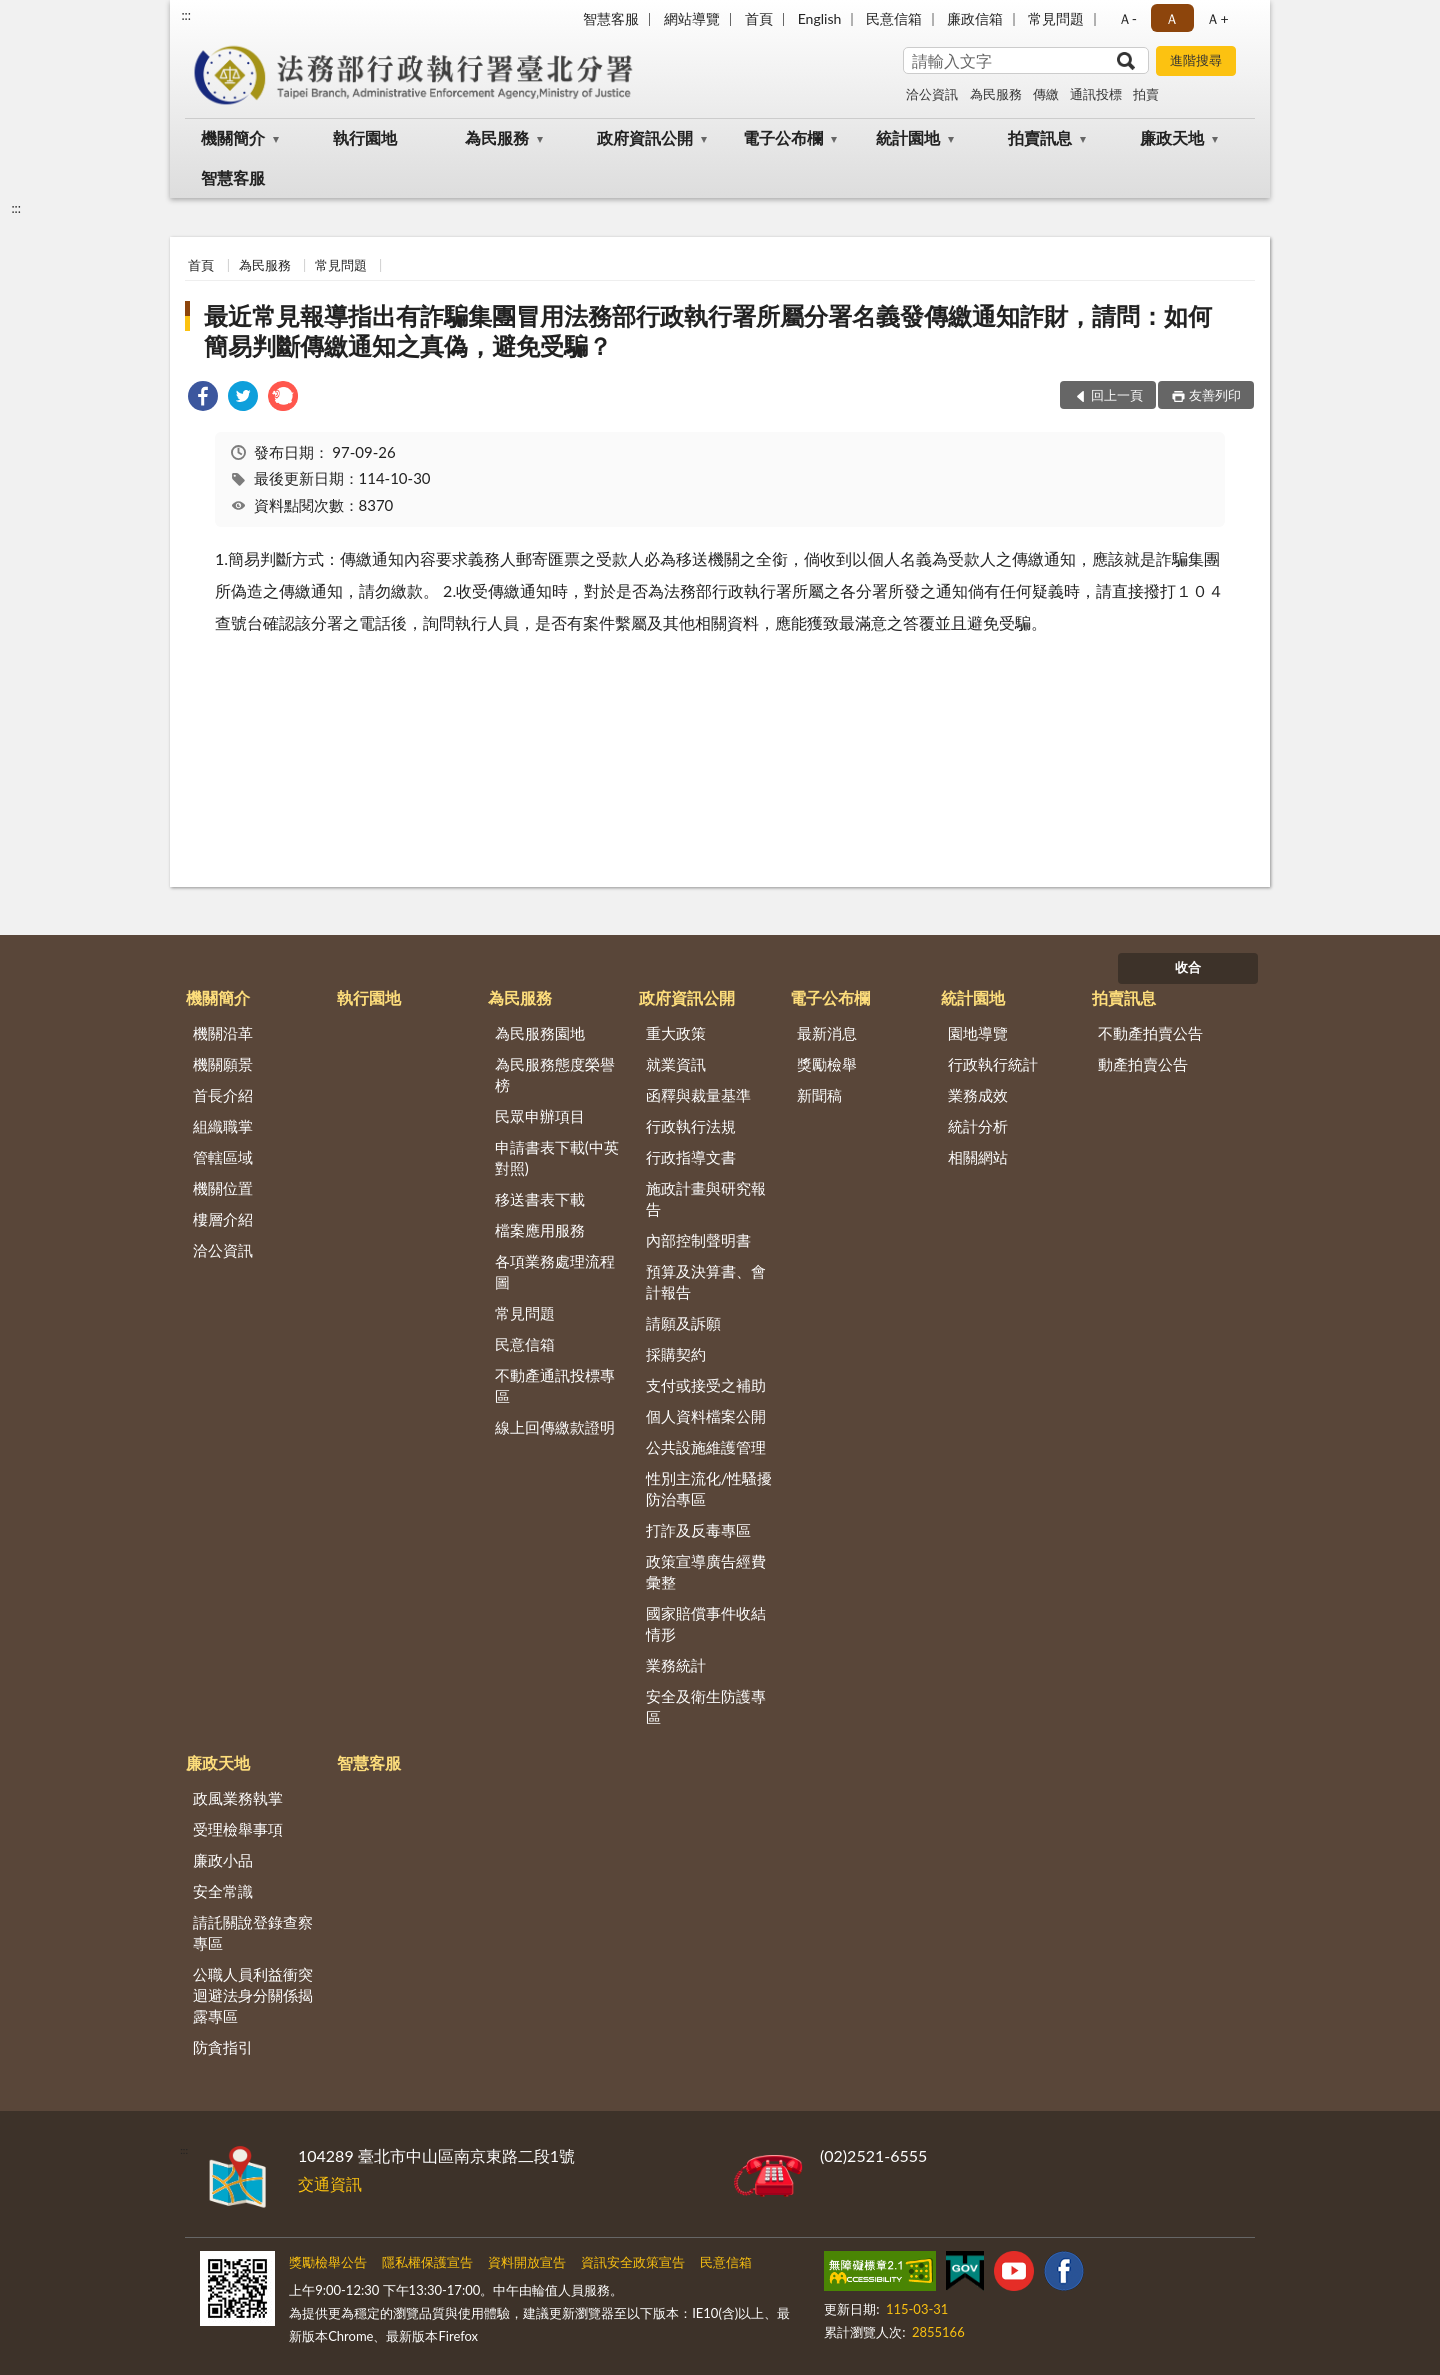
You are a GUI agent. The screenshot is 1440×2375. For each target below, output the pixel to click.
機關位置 (223, 1188)
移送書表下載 (540, 1199)
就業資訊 (676, 1064)
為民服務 (996, 94)
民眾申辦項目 (540, 1116)
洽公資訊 (932, 94)
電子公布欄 (783, 137)
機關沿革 (223, 1033)
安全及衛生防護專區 (706, 1706)
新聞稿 (819, 1095)
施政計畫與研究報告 (706, 1198)
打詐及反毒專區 (698, 1530)
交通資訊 (330, 2183)
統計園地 (908, 137)
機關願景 (223, 1064)
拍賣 (1146, 94)
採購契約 (676, 1354)
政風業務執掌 (238, 1798)
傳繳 (1046, 94)
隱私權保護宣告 (427, 2262)
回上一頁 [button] (1117, 395)
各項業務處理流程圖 (555, 1271)
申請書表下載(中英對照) (557, 1157)
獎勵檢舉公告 (328, 2262)
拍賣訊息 (1040, 137)
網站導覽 (692, 18)
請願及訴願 (683, 1323)
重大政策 (676, 1033)
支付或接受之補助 (706, 1385)
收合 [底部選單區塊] (1188, 967)
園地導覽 (978, 1033)
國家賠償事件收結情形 (706, 1623)
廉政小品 (223, 1860)
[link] (203, 398)
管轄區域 (223, 1157)
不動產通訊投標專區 (555, 1385)
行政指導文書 (691, 1157)
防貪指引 (223, 2047)
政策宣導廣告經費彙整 (706, 1571)
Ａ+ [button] (1217, 18)
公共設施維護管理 (706, 1447)
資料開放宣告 (527, 2262)
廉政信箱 (975, 18)
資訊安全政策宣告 (633, 2262)
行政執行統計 (993, 1064)
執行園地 (365, 137)
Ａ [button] (1172, 18)
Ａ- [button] (1127, 18)
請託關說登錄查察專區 (253, 1932)
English (820, 18)
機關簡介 (233, 137)
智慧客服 (611, 18)
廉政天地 (1172, 137)
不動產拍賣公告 (1150, 1033)
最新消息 (827, 1033)
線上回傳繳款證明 (555, 1427)
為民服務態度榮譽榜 (555, 1074)
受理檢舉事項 (238, 1829)
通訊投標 (1096, 94)
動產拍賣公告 (1143, 1064)
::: (186, 15)
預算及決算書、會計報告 (706, 1281)
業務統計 (676, 1665)
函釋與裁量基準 (698, 1095)
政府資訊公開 (645, 137)
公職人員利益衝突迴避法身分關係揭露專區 (253, 1995)
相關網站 (978, 1157)
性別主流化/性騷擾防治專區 (709, 1488)
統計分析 (978, 1126)
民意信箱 (894, 18)
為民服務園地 (540, 1033)
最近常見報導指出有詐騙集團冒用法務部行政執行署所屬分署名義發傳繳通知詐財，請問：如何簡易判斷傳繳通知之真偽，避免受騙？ (708, 330)
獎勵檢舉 (827, 1064)
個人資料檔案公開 (706, 1416)
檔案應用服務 (540, 1230)
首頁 (759, 18)
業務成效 (978, 1095)
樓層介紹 (223, 1219)
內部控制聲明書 (698, 1240)
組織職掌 (223, 1126)
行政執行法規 (691, 1126)
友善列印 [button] (1215, 395)
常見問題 (1056, 18)
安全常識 (223, 1891)
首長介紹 (223, 1095)
